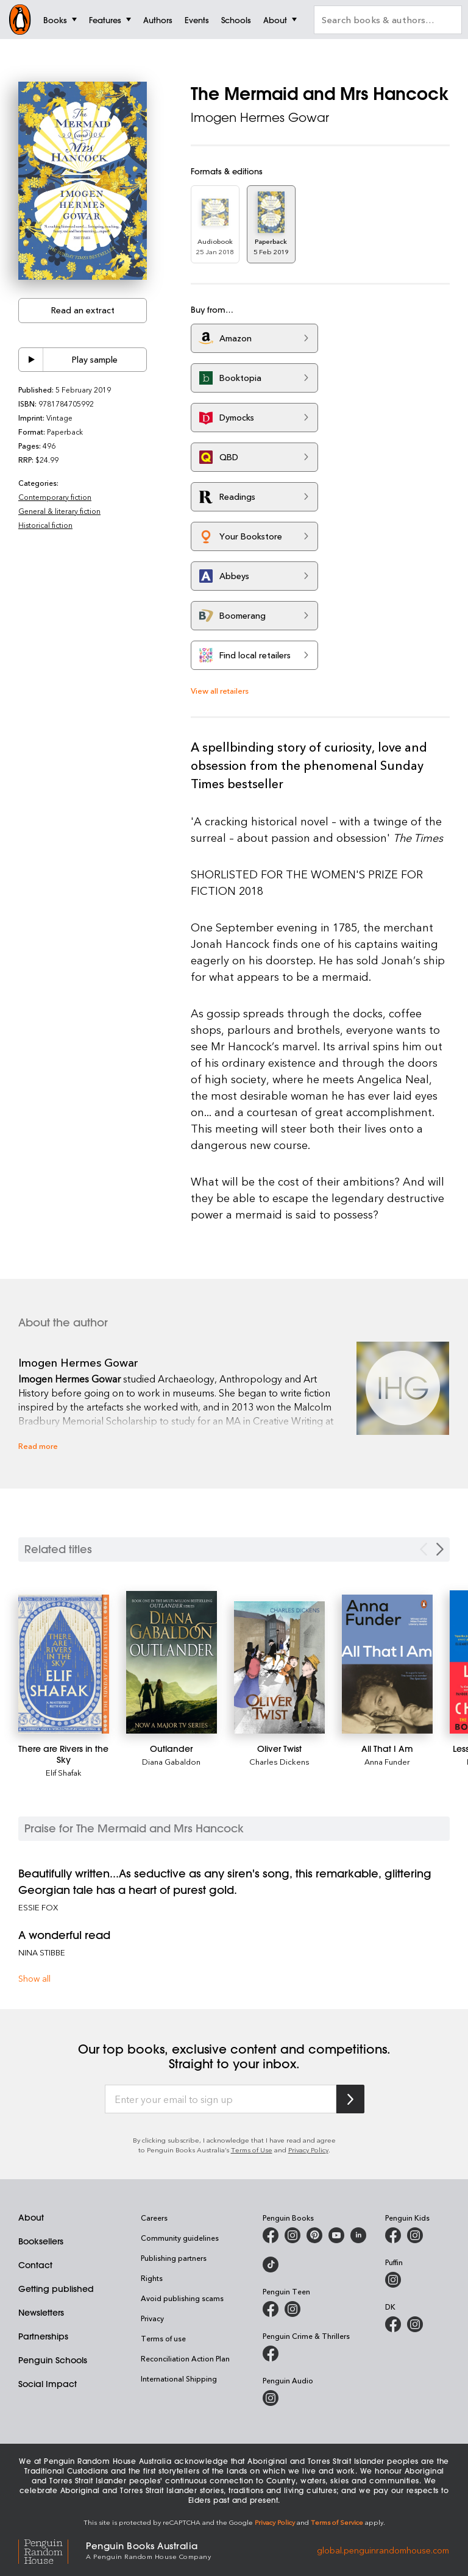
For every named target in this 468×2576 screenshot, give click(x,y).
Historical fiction (45, 524)
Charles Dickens (279, 1761)
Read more (38, 1445)
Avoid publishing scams (182, 2298)
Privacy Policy (308, 2149)
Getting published (56, 2288)
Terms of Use (251, 2149)
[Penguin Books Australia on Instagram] (292, 2235)
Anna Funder (387, 1761)
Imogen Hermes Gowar (260, 117)
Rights (152, 2277)
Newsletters (41, 2312)
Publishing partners (174, 2257)
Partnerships (43, 2336)
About (31, 2217)
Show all (34, 1978)
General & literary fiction (59, 510)
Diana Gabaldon (171, 1761)
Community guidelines (180, 2237)
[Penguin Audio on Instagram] (270, 2398)
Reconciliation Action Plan (185, 2358)
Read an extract (83, 310)
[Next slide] (440, 1549)
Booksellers (40, 2241)
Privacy (152, 2318)
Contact (35, 2265)
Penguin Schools (52, 2360)
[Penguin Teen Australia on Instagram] (292, 2309)
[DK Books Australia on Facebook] (393, 2324)
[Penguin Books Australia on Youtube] (336, 2235)
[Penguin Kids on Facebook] (393, 2235)
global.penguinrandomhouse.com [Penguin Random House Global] (383, 2549)
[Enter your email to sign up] (221, 2099)
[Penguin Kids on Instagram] (415, 2235)
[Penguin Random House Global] (52, 2550)
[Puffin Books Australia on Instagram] (393, 2280)
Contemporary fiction (54, 496)
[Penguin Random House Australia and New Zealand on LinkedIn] (358, 2235)
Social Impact (47, 2384)
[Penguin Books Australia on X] (314, 2235)
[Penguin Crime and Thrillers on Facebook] (270, 2353)
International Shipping (179, 2378)
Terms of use (163, 2338)
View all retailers (220, 690)
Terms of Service (337, 2522)
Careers (154, 2217)
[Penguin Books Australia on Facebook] (270, 2235)
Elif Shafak (64, 1772)
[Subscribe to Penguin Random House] (350, 2099)
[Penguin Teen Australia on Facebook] (270, 2309)
